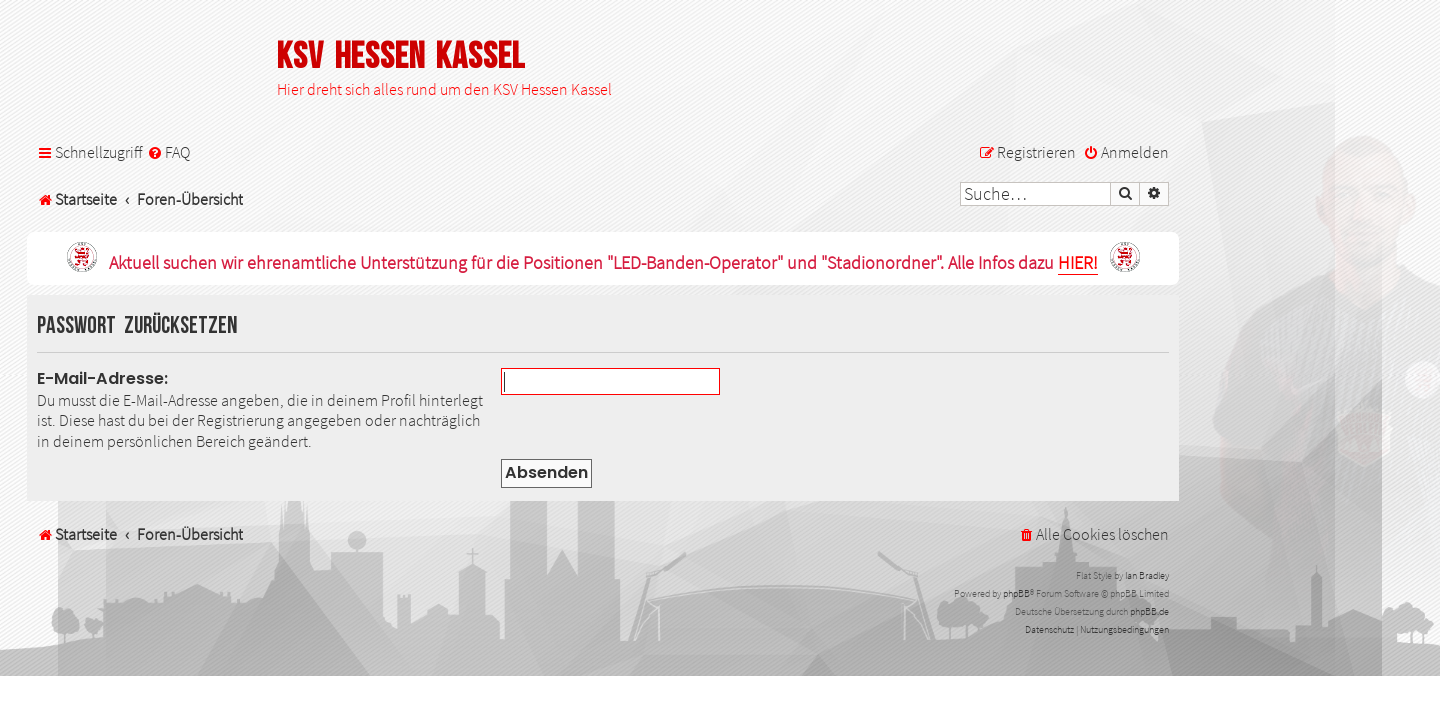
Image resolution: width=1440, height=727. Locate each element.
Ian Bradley (1147, 575)
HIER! (1078, 263)
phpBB (1016, 593)
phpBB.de (1149, 611)
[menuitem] (168, 152)
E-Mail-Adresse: (102, 378)
